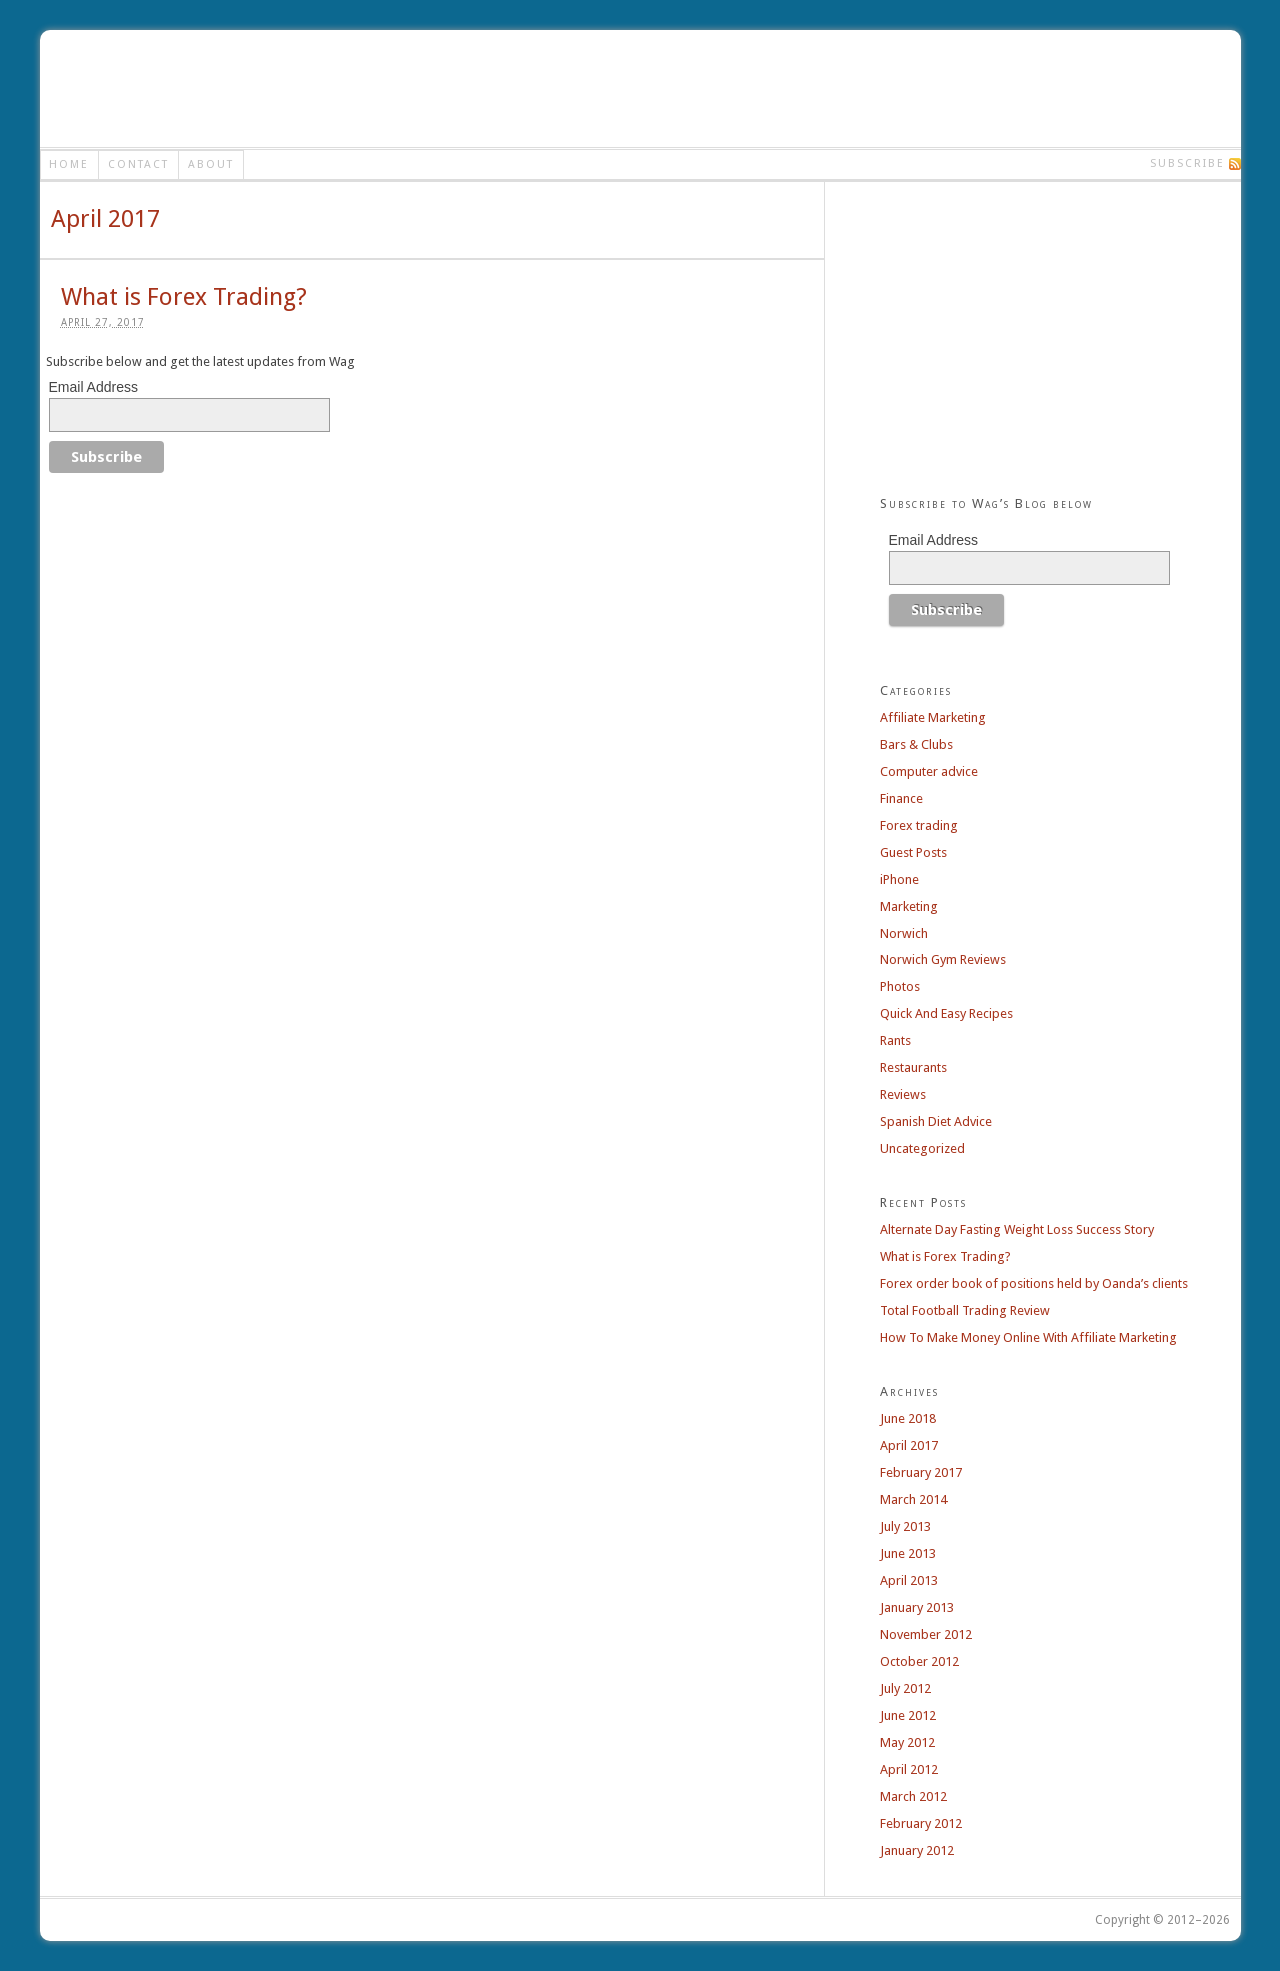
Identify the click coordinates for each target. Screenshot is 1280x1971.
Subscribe (1187, 163)
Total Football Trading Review (965, 1310)
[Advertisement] (864, 88)
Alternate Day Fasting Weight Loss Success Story (1017, 1229)
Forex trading (919, 825)
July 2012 (905, 1688)
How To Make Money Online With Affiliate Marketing (1028, 1337)
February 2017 (921, 1472)
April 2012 (909, 1769)
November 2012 (926, 1634)
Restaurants (913, 1067)
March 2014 (913, 1499)
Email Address (93, 387)
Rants (895, 1040)
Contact (138, 164)
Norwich (904, 933)
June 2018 (908, 1418)
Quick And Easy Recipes (946, 1013)
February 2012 (921, 1823)
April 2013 (909, 1580)
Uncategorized (922, 1148)
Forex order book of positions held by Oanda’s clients (1034, 1283)
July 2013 (905, 1526)
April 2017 (909, 1445)
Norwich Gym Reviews (943, 959)
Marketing (909, 906)
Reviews (903, 1094)
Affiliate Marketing (933, 717)
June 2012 (908, 1715)
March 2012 (913, 1796)
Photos (900, 986)
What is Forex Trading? (184, 297)
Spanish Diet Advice (936, 1121)
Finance (901, 798)
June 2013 (908, 1553)
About (211, 164)
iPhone (899, 879)
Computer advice (929, 771)
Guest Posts (913, 852)
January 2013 (917, 1607)
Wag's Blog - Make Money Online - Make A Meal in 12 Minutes (193, 88)
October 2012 (919, 1661)
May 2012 (907, 1742)
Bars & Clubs (916, 744)
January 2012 (917, 1850)
